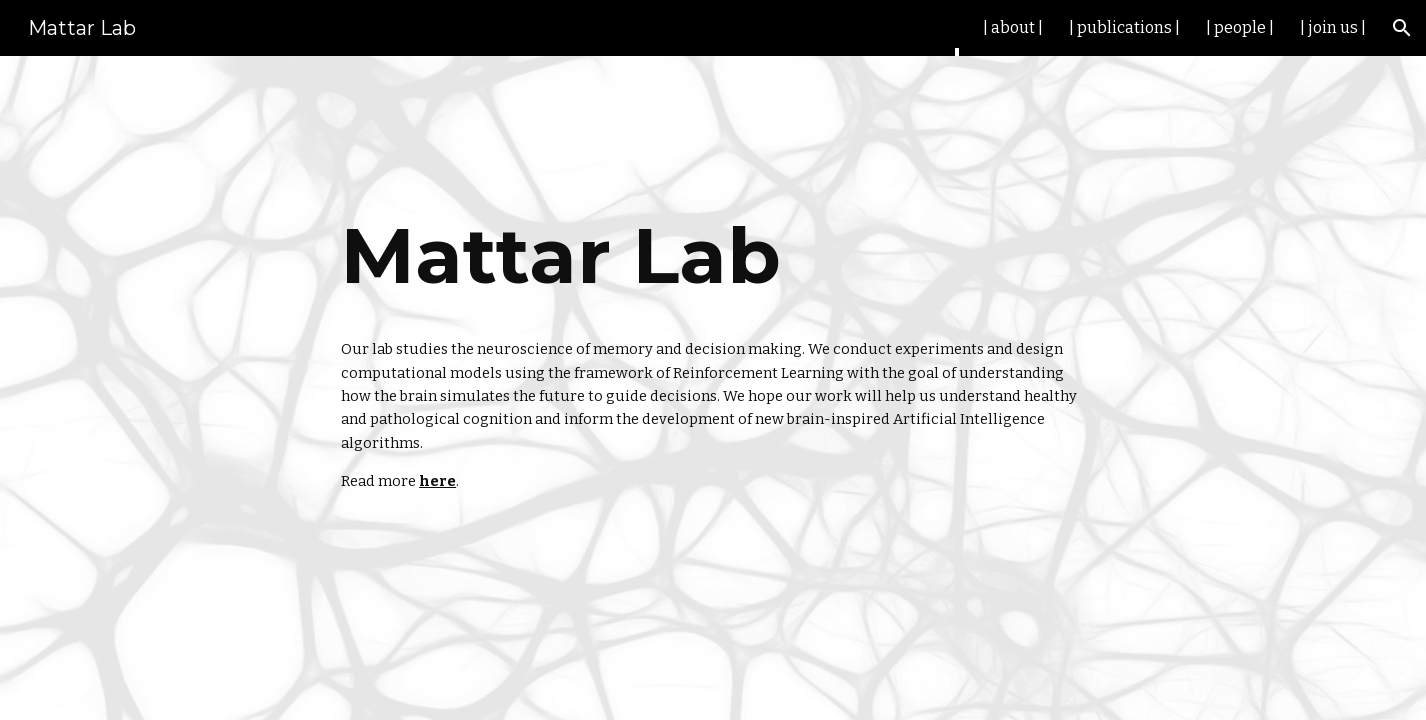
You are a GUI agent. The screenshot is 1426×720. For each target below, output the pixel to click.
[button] (1402, 28)
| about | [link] (1013, 27)
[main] (713, 256)
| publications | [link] (1124, 27)
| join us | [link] (1333, 27)
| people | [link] (1240, 27)
